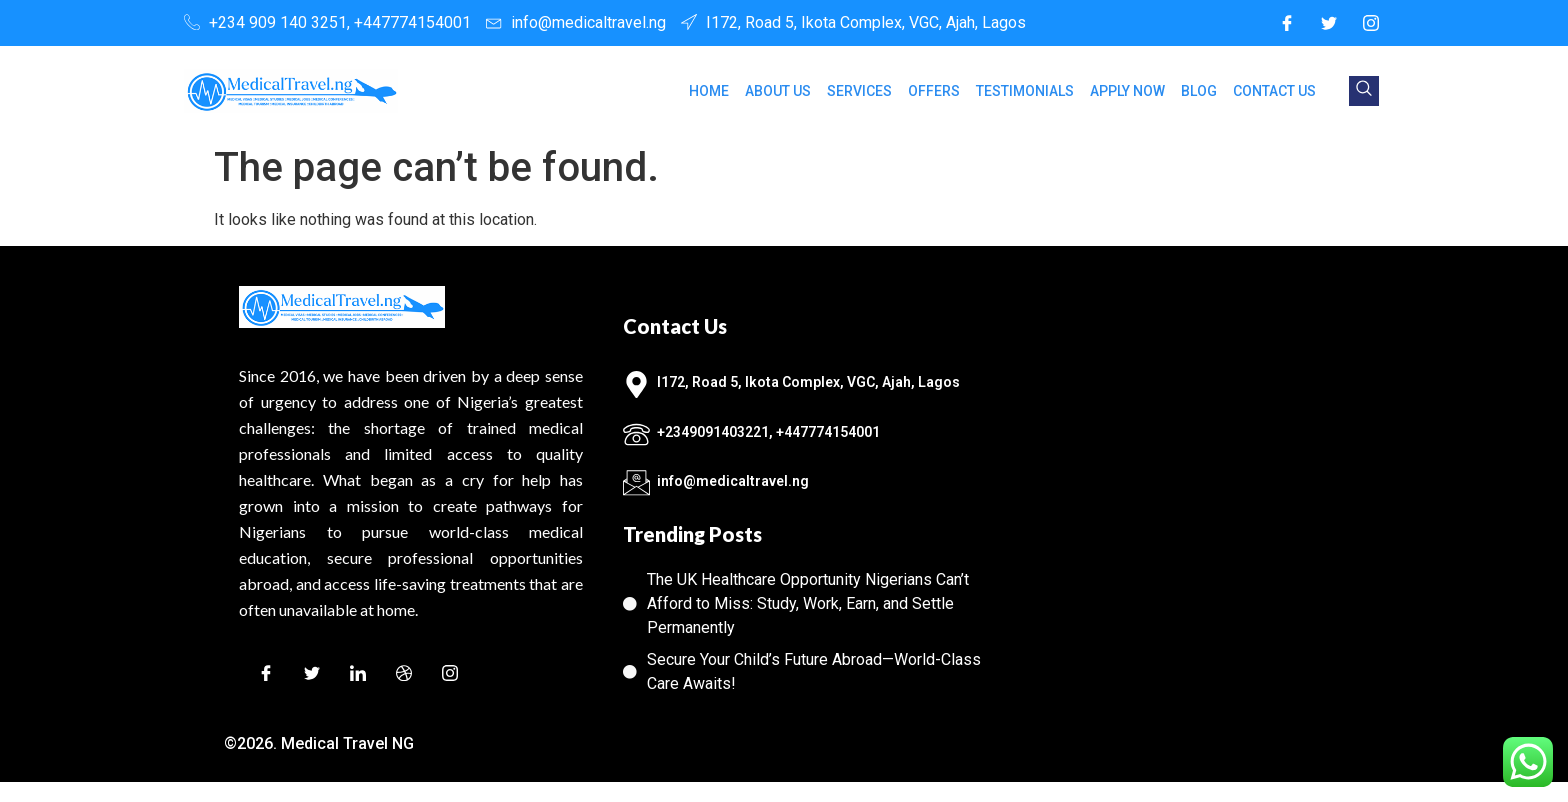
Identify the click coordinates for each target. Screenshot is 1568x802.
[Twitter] (1329, 23)
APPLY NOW (1127, 91)
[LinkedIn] (358, 676)
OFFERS (934, 91)
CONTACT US (1274, 91)
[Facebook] (1287, 23)
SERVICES (859, 91)
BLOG (1199, 91)
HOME (709, 91)
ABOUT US (778, 91)
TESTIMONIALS (1025, 91)
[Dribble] (404, 676)
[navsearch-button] (1364, 91)
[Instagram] (1371, 23)
